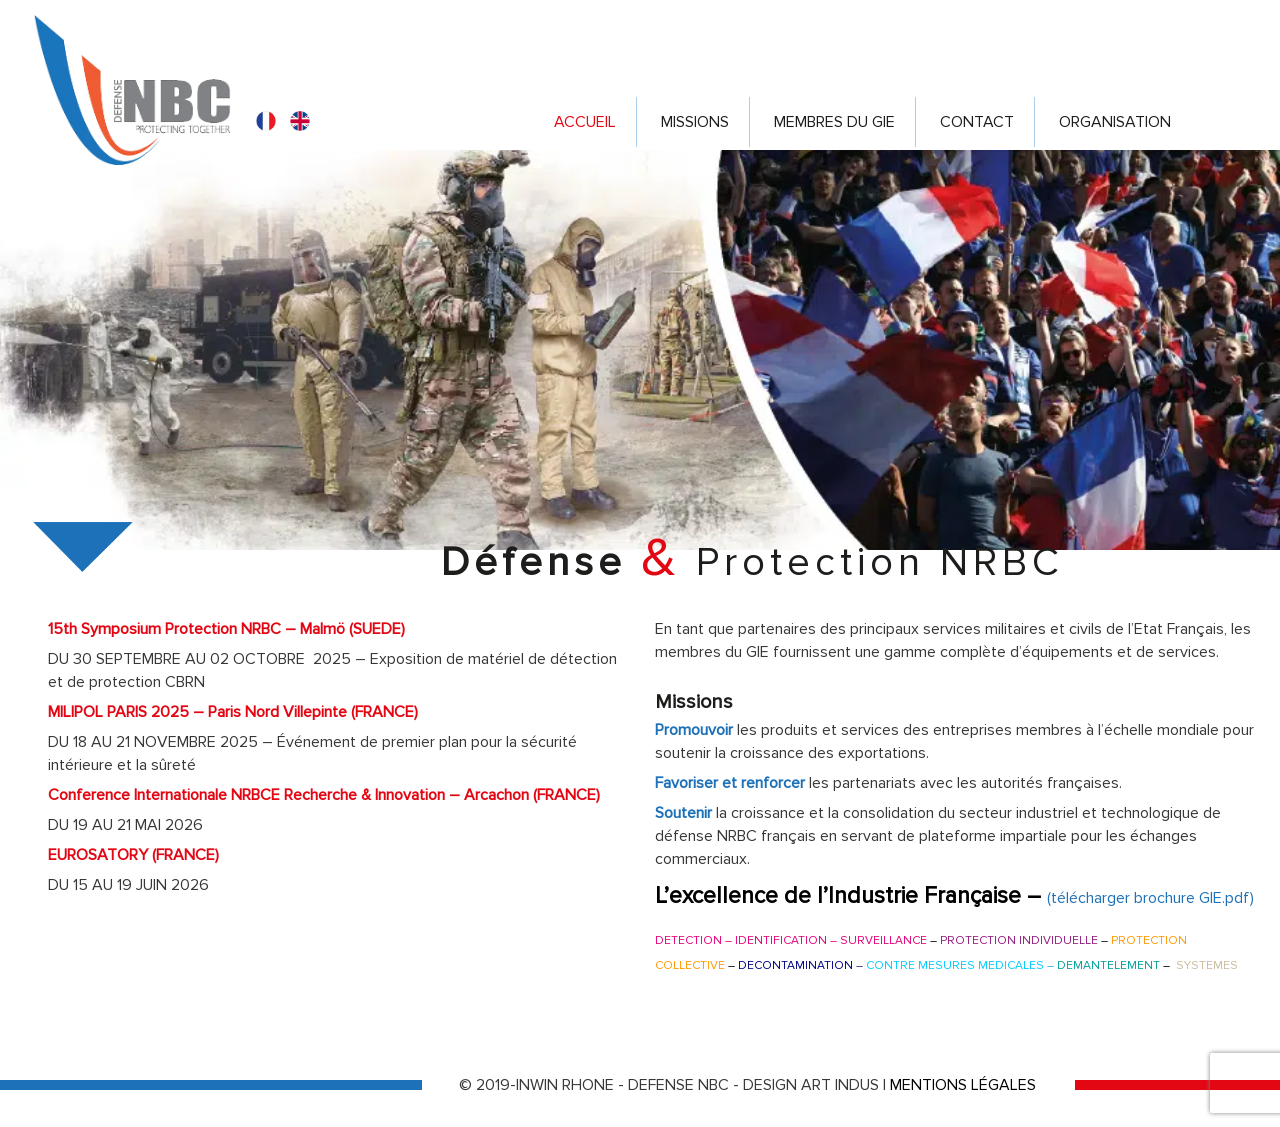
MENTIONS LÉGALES (963, 1085)
